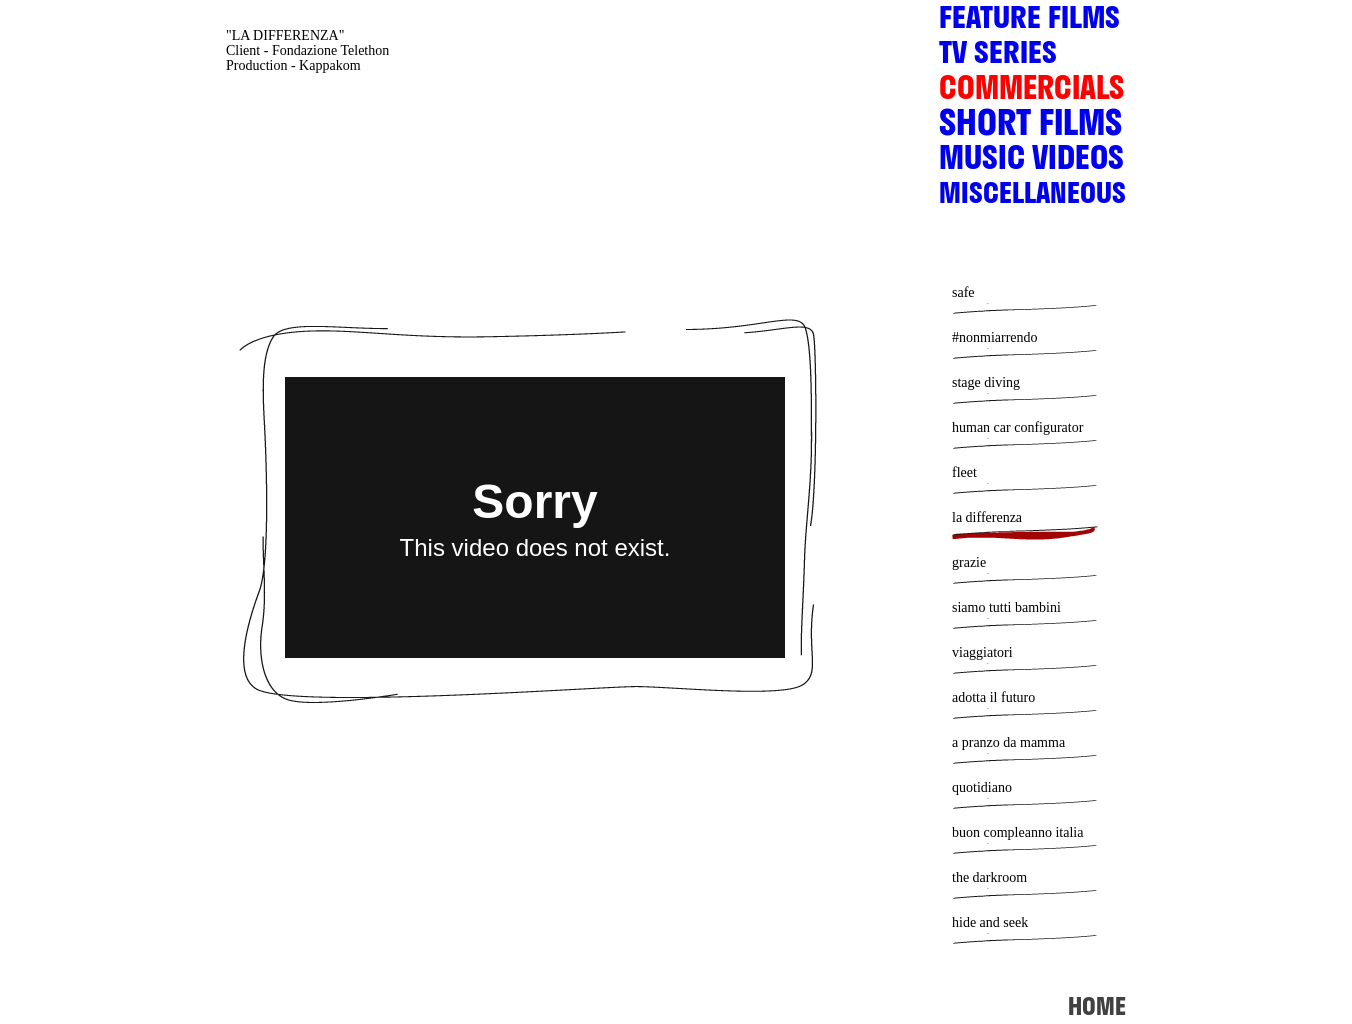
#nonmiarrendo (995, 337)
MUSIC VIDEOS (1031, 163)
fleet (964, 472)
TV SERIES (998, 58)
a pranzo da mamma (1008, 742)
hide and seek (990, 922)
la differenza (987, 517)
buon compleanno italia (1017, 832)
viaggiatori (982, 652)
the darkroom (989, 877)
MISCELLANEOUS (1032, 197)
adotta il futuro (993, 697)
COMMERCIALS (1031, 93)
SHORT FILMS (1030, 129)
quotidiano (982, 787)
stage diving (986, 382)
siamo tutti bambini (1006, 607)
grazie (969, 562)
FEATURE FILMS (1029, 23)
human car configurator (1017, 427)
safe (963, 292)
